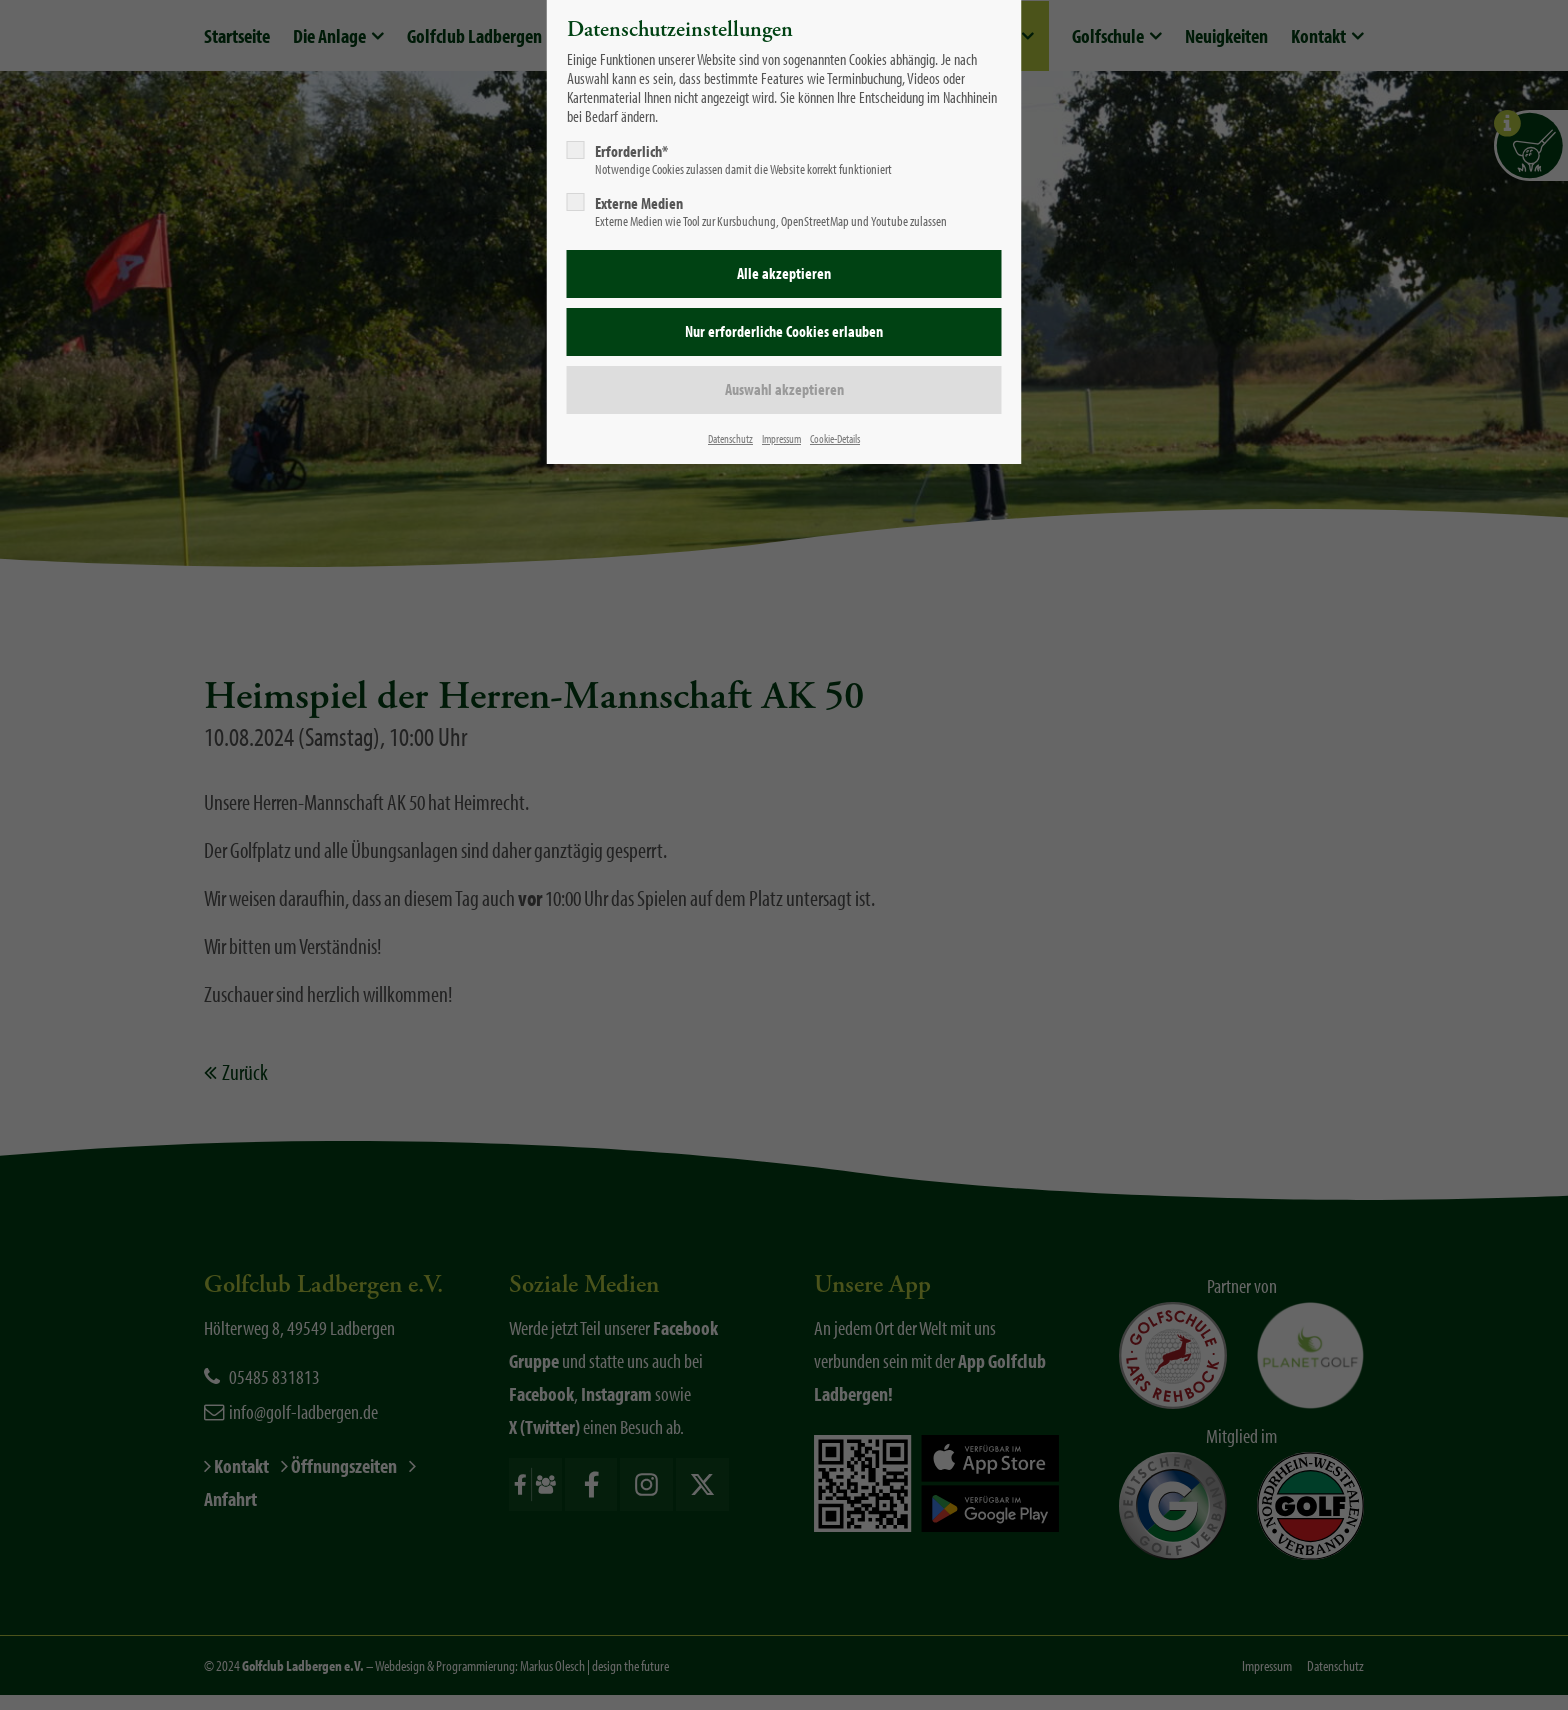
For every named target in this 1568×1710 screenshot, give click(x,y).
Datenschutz (730, 438)
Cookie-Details (835, 438)
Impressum (781, 438)
